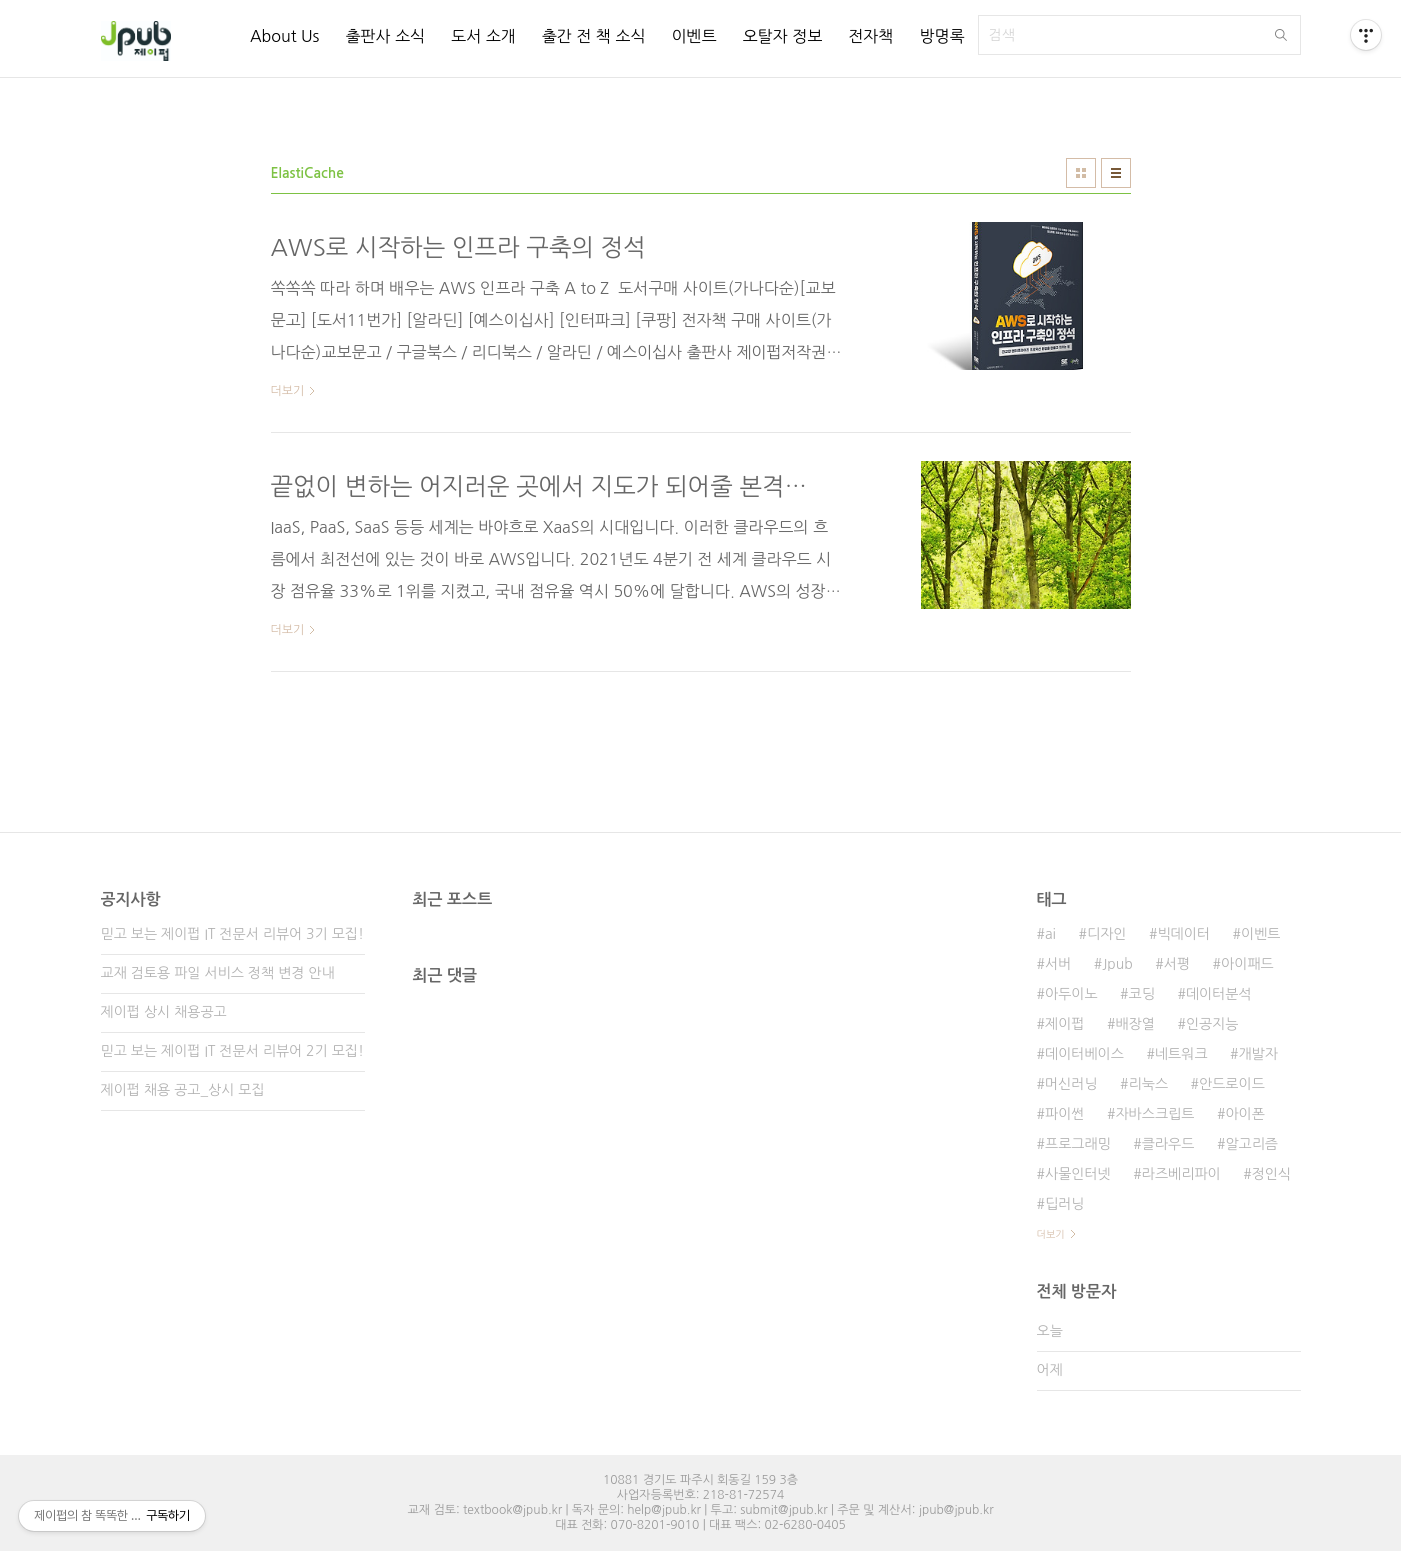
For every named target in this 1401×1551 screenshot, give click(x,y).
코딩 (1142, 994)
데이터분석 (1219, 994)
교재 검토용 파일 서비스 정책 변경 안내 (218, 973)
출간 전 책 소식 (594, 36)
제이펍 (1064, 1024)
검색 (1281, 35)
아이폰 (1244, 1114)
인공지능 (1212, 1024)
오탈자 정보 (783, 36)
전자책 (870, 36)
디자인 (1106, 934)
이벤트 (693, 36)
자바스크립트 (1154, 1114)
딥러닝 (1064, 1204)
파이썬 (1064, 1114)
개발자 (1258, 1054)
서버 (1058, 964)
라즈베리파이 (1181, 1174)
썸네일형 (1081, 173)
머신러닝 (1071, 1084)
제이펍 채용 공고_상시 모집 (183, 1090)
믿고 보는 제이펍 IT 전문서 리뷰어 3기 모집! (232, 934)
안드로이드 (1232, 1084)
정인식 (1271, 1174)
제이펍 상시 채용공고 (164, 1012)
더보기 (1051, 1234)
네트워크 (1181, 1054)
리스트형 (1116, 173)
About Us (284, 36)
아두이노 (1071, 994)
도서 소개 (483, 36)
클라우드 (1168, 1144)
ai (1050, 934)
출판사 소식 (385, 36)
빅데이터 (1183, 934)
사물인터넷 (1078, 1174)
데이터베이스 (1084, 1054)
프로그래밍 (1078, 1144)
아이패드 (1247, 964)
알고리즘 (1251, 1144)
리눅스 (1148, 1084)
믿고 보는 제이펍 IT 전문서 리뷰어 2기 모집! (232, 1051)
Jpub (1117, 964)
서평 (1177, 964)
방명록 (941, 36)
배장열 (1134, 1024)
